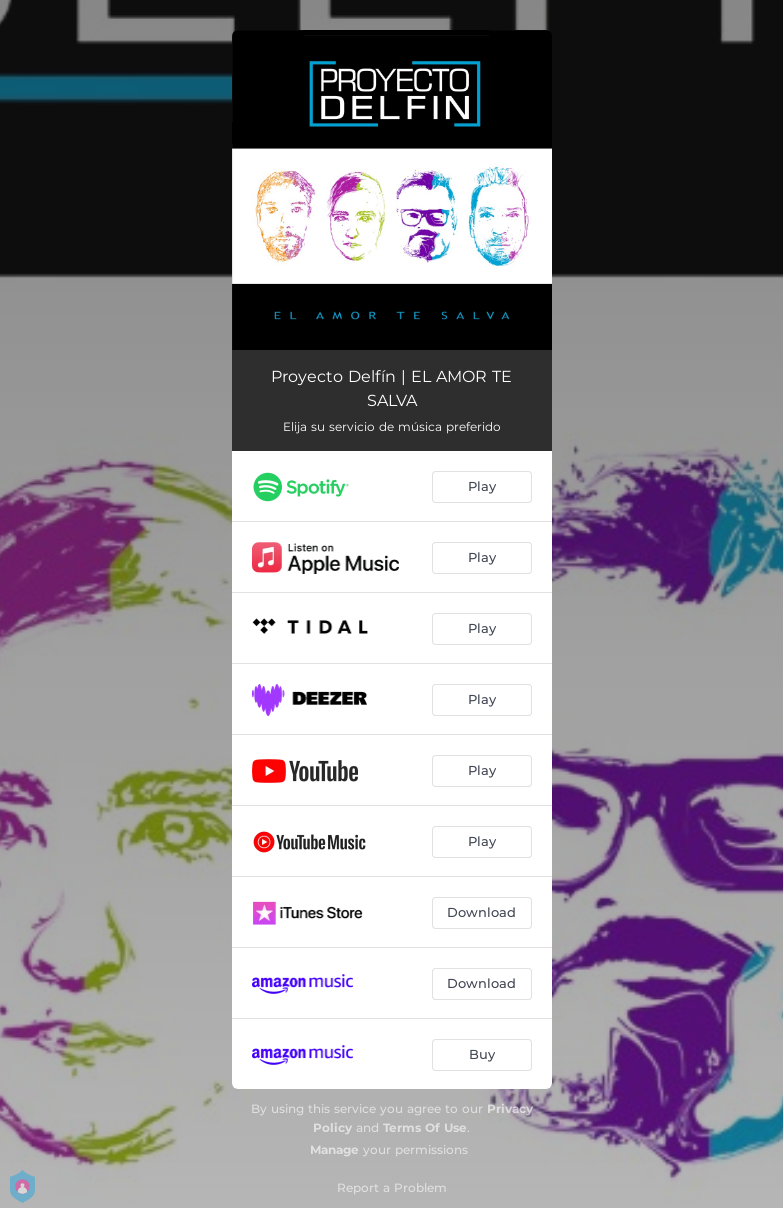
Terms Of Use (425, 1127)
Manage (334, 1149)
